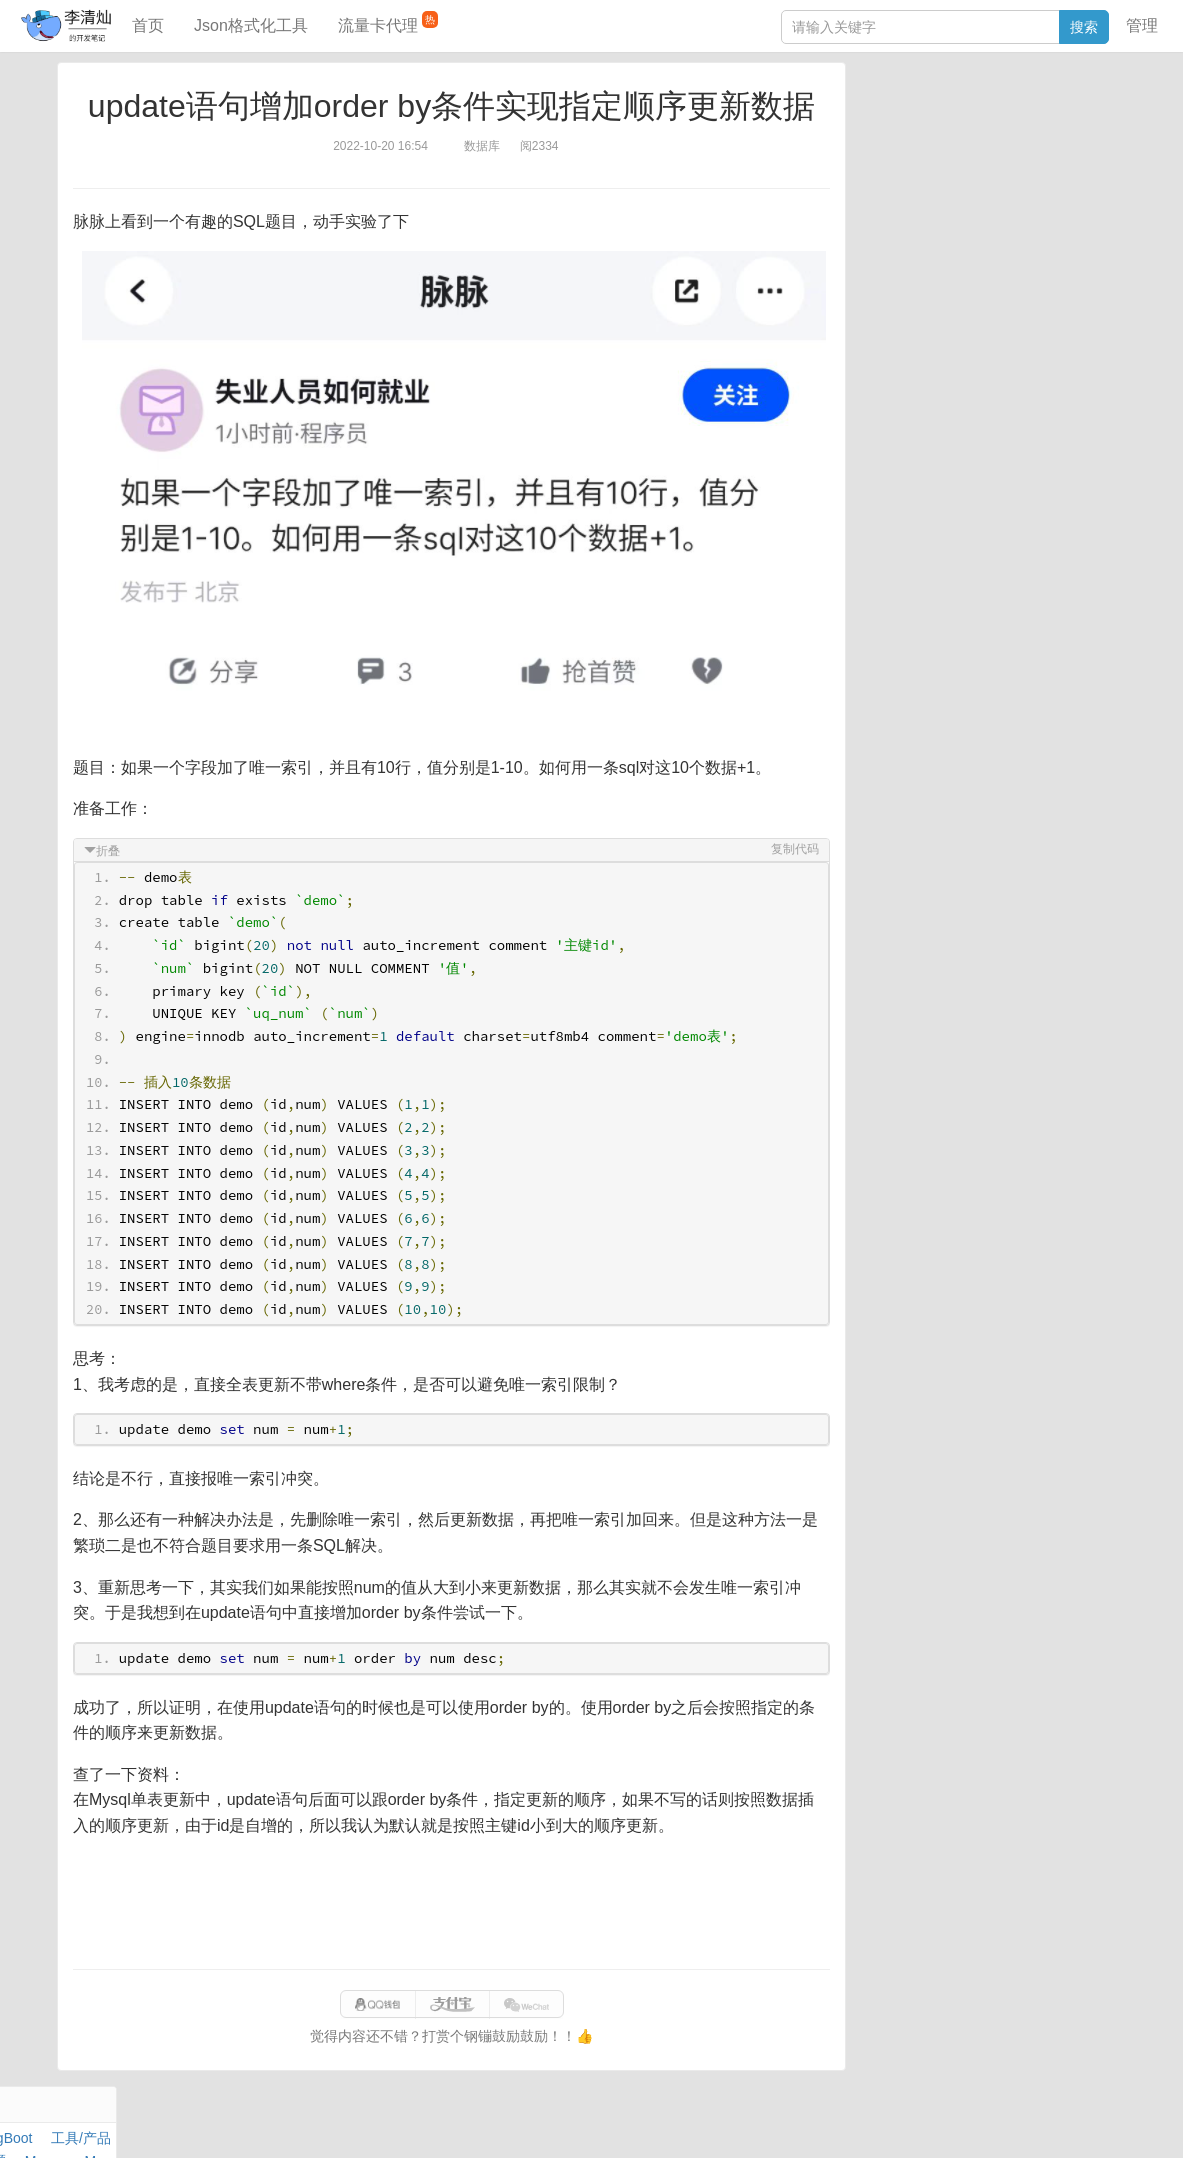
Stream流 (1043, 161)
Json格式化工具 (251, 25)
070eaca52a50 (839, 2122)
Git (868, 184)
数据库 (952, 115)
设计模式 (958, 184)
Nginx (1099, 161)
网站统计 (984, 2122)
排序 (1064, 184)
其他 (991, 161)
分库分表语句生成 (915, 347)
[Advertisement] (451, 1904)
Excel (876, 207)
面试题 (1014, 138)
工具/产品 (1087, 115)
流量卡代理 (388, 22)
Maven (1063, 138)
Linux (903, 184)
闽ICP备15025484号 (512, 2122)
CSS (1102, 184)
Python (1019, 184)
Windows (887, 161)
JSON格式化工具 (912, 287)
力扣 (910, 115)
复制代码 (792, 849)
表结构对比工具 (908, 377)
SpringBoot (1015, 115)
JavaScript (954, 138)
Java (874, 115)
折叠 (111, 851)
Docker (946, 161)
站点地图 (920, 2122)
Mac (1104, 138)
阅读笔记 (887, 138)
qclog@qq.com (660, 2122)
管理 (1142, 25)
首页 (148, 25)
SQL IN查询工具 (909, 317)
